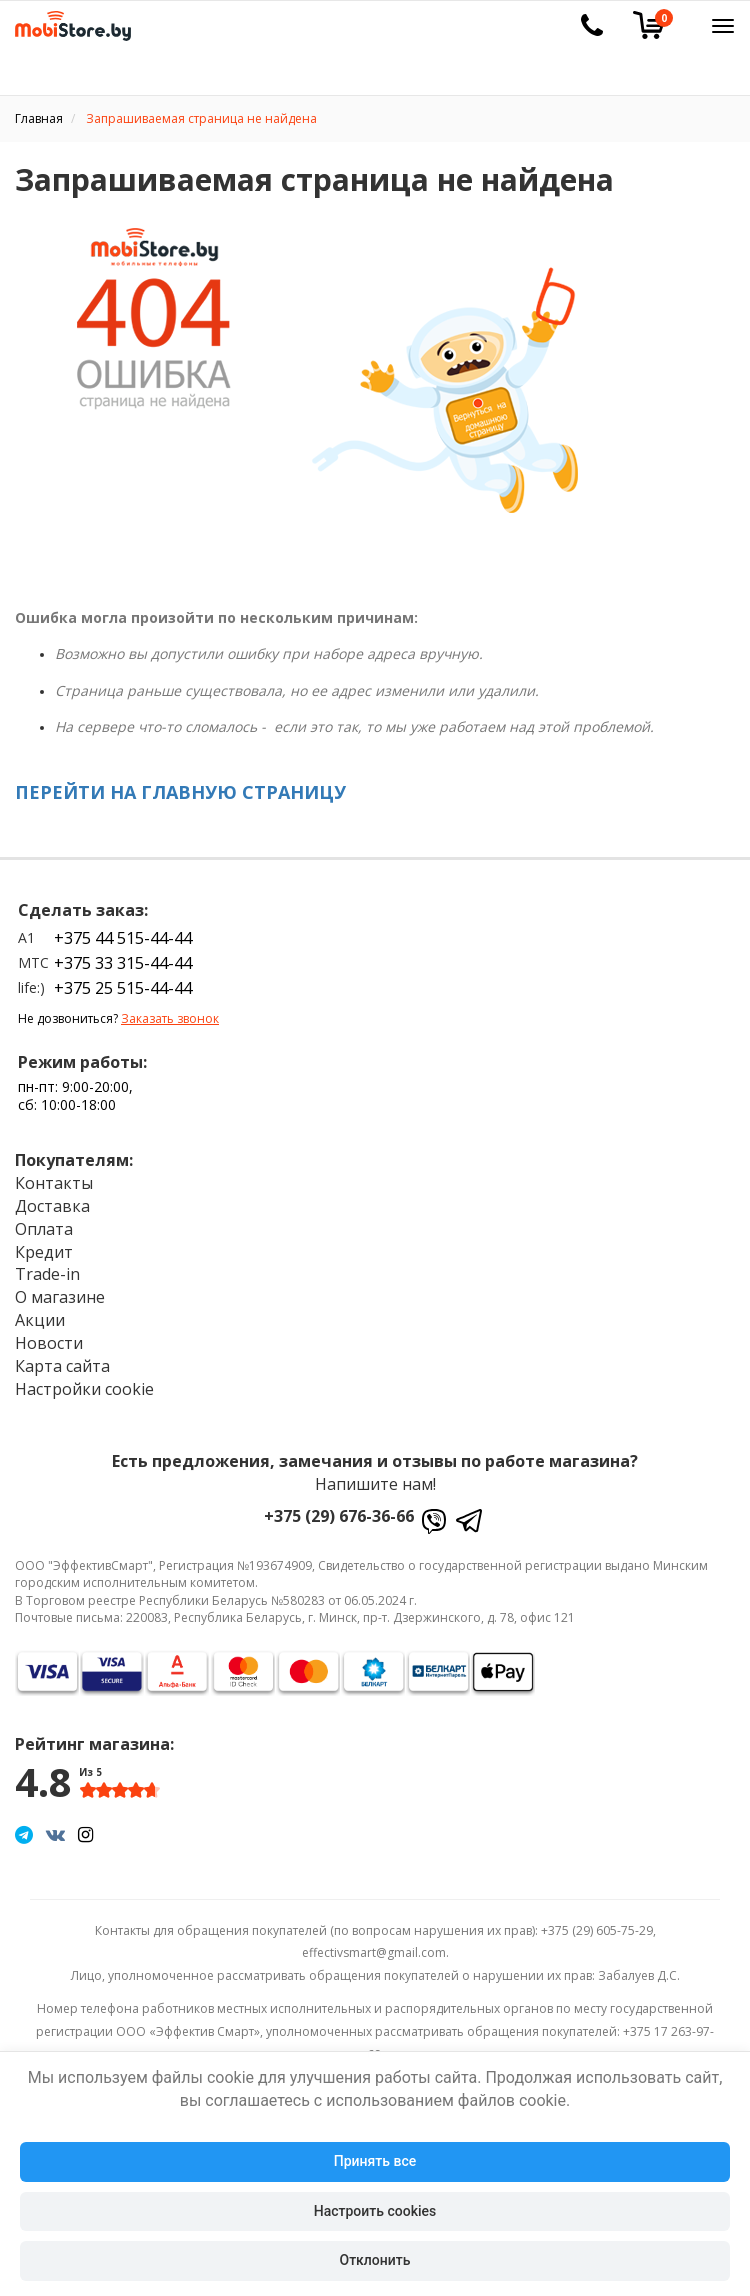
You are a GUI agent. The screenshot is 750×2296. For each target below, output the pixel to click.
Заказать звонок (170, 1018)
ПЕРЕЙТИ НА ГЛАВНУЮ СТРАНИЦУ (180, 792)
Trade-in (47, 1274)
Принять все (375, 2161)
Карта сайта (62, 1366)
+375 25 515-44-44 (123, 988)
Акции (40, 1320)
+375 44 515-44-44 (123, 938)
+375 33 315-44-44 (123, 963)
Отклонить (375, 2260)
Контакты (54, 1183)
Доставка (52, 1206)
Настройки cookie (84, 1389)
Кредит (44, 1252)
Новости (49, 1343)
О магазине (60, 1297)
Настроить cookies (375, 2211)
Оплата (44, 1229)
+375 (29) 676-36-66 (339, 1516)
